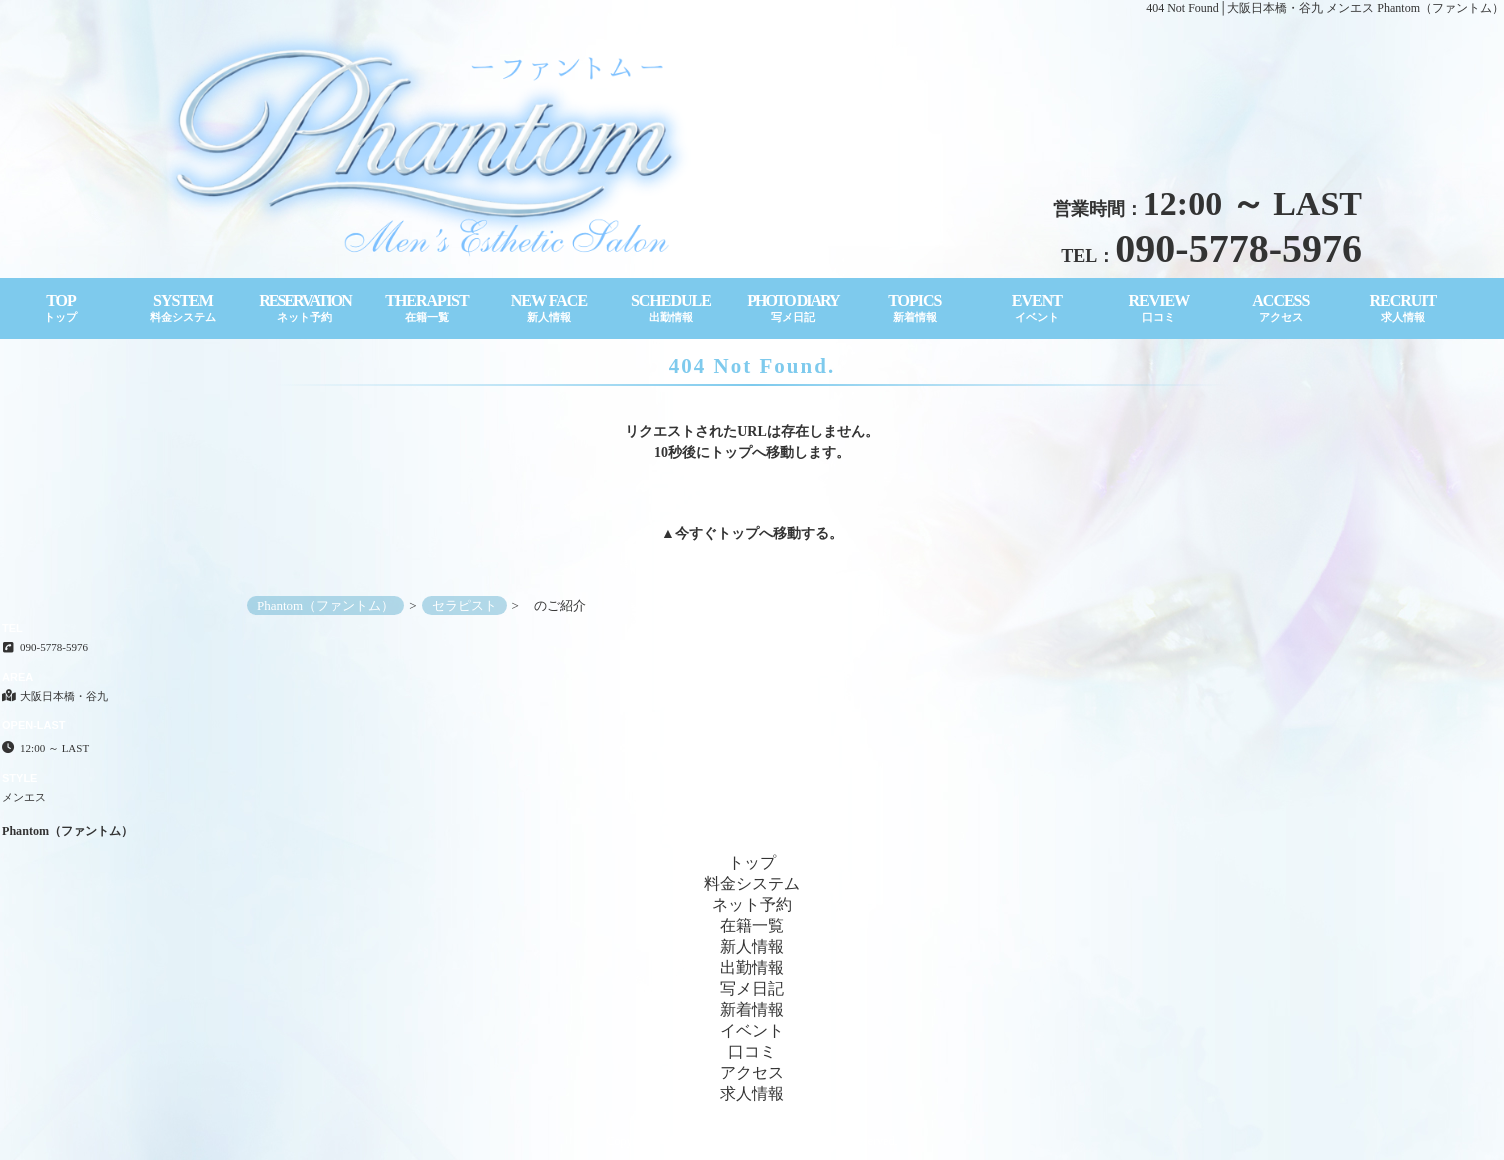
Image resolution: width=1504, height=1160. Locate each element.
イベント (752, 1030)
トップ (738, 533)
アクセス (752, 1072)
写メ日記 (752, 988)
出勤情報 (752, 967)
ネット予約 (752, 904)
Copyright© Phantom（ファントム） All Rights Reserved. (752, 1141)
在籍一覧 (752, 925)
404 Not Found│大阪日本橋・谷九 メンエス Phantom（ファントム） (1325, 8)
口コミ (752, 1051)
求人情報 (752, 1093)
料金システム (752, 883)
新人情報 (752, 946)
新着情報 (752, 1009)
